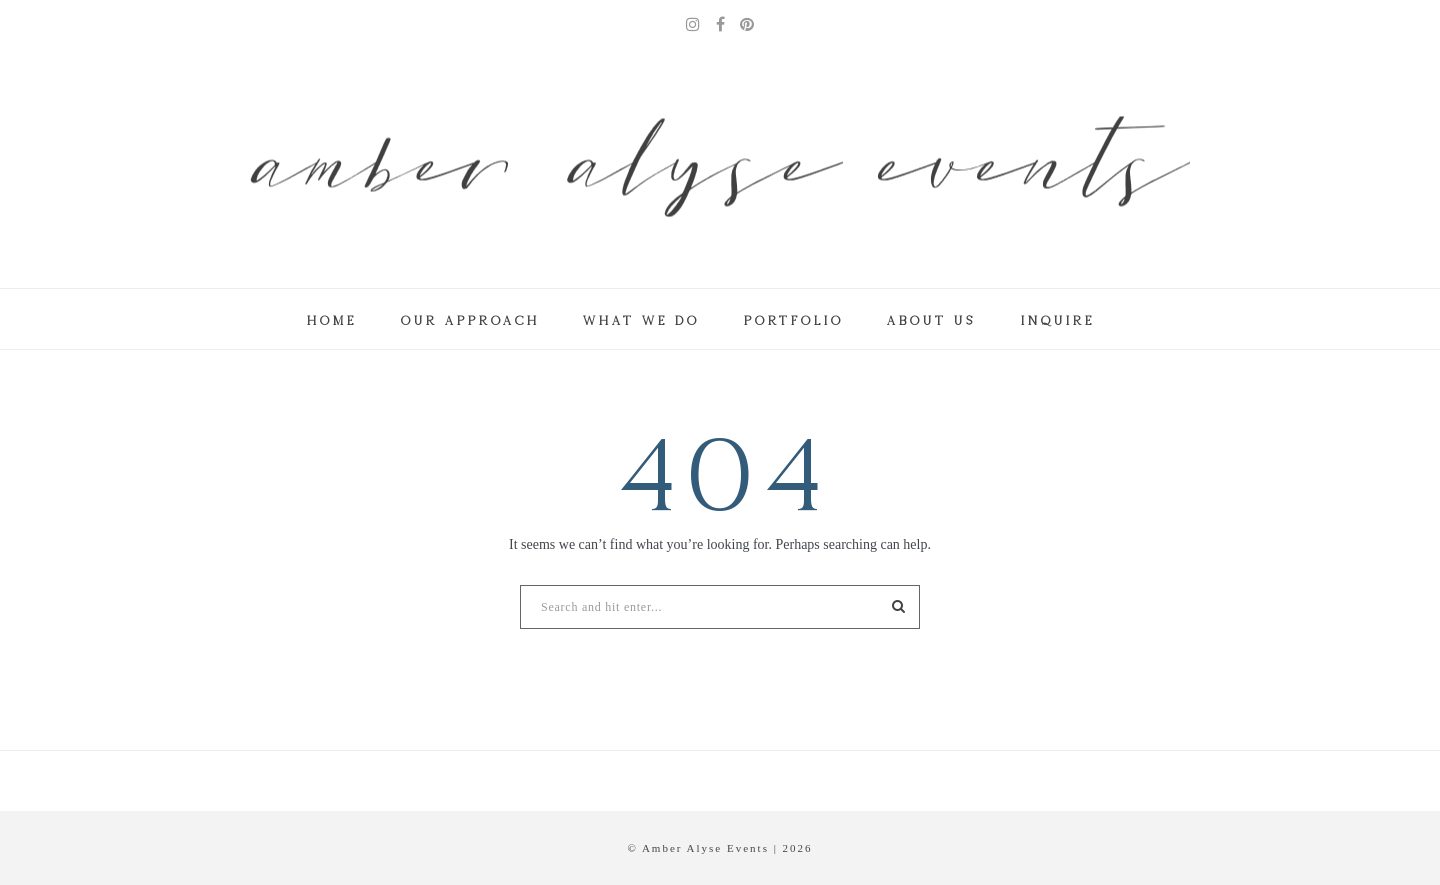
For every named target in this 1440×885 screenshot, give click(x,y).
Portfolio (793, 320)
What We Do (640, 320)
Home (331, 320)
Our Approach (469, 320)
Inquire (1057, 320)
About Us (931, 320)
